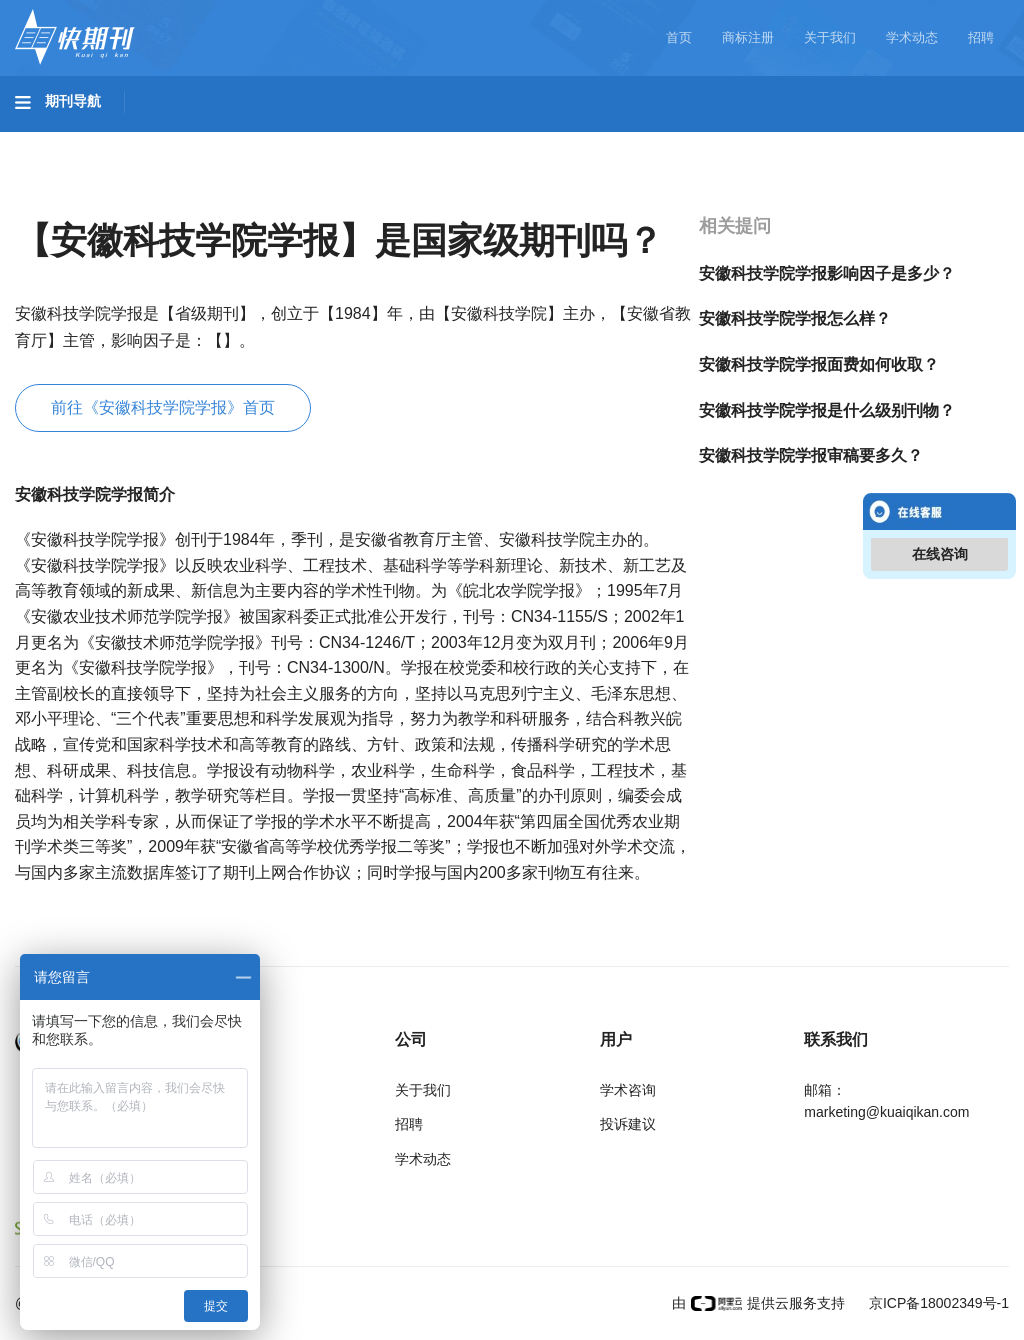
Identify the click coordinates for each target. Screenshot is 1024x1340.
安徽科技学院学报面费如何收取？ (819, 364)
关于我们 (830, 37)
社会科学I (808, 141)
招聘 (981, 37)
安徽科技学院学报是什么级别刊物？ (827, 410)
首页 (679, 37)
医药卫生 (486, 141)
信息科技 (588, 141)
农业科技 (384, 141)
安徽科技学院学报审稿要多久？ (811, 455)
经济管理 (66, 197)
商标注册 (748, 37)
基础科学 (66, 141)
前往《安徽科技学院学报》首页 (163, 407)
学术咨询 (628, 1090)
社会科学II (916, 141)
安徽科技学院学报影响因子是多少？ (827, 273)
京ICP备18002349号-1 (937, 1303)
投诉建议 (628, 1124)
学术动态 (912, 37)
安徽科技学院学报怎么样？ (795, 318)
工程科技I (170, 141)
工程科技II (278, 141)
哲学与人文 (697, 141)
